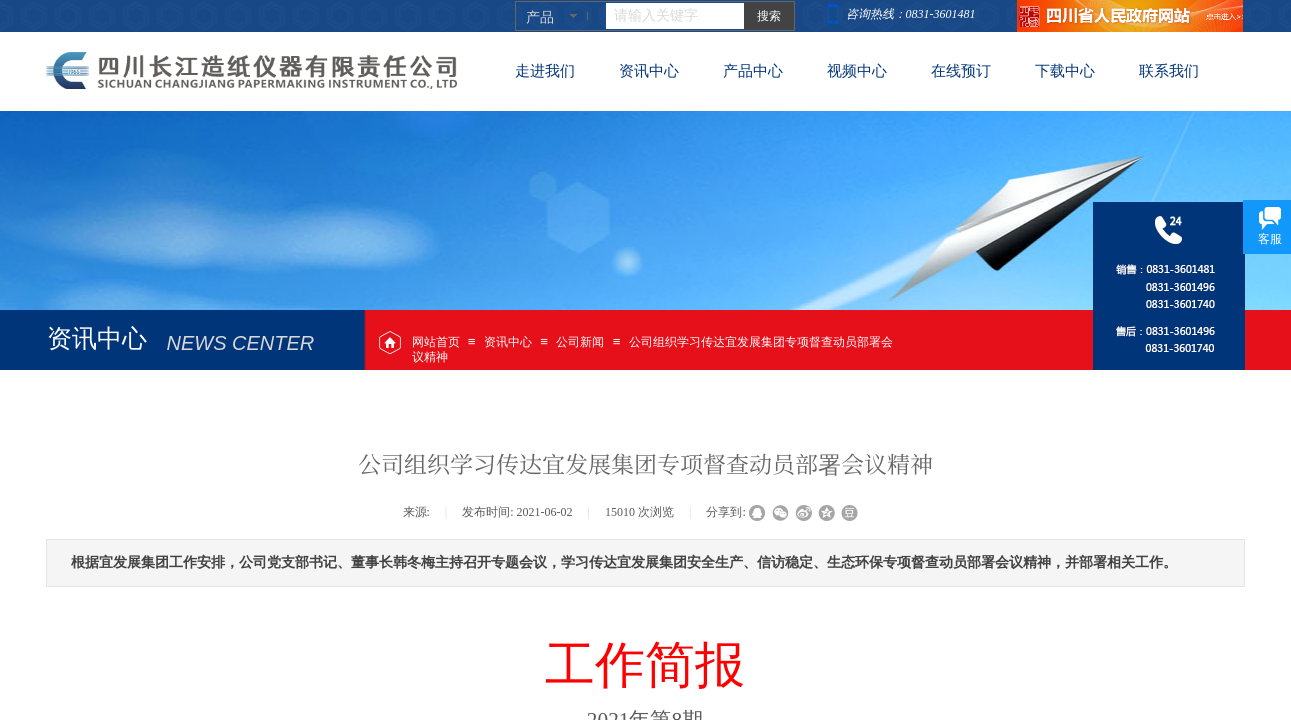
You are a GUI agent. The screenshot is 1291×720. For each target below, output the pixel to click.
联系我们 (1169, 71)
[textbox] (675, 16)
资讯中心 (508, 342)
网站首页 (436, 342)
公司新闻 (580, 342)
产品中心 (753, 71)
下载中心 (1065, 71)
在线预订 (961, 71)
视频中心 (857, 71)
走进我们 (545, 71)
